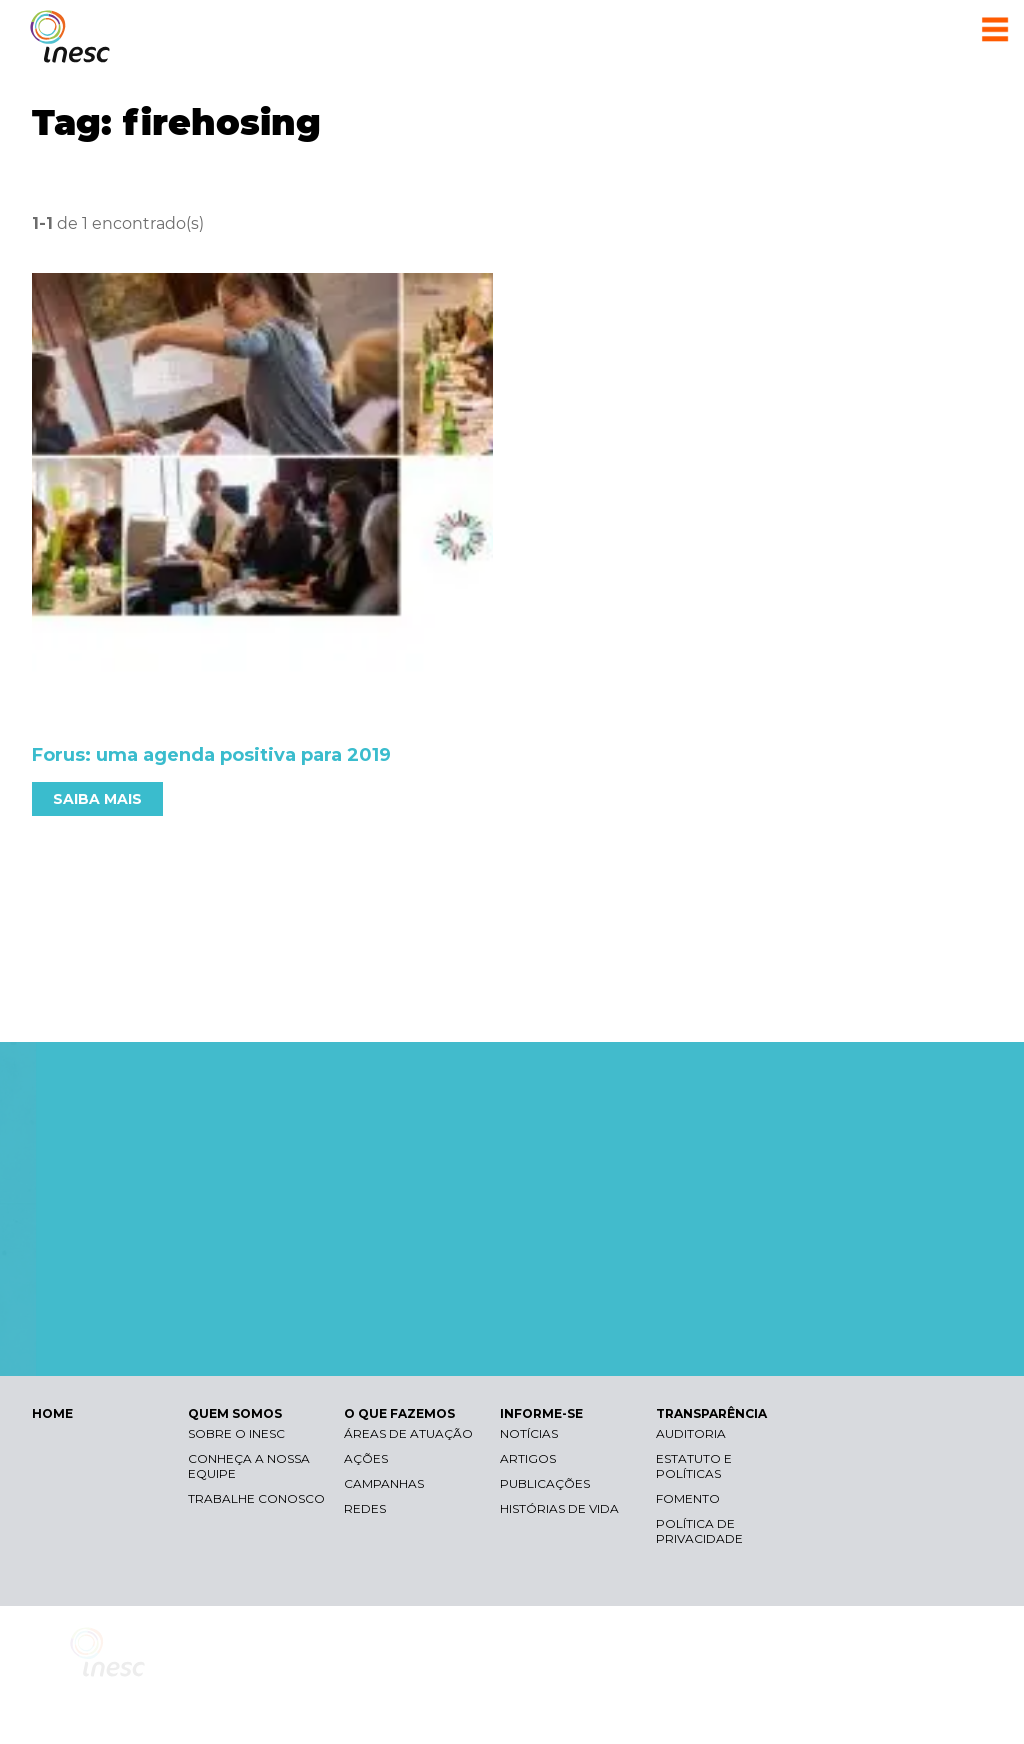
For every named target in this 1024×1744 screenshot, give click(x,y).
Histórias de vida (559, 1508)
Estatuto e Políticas (694, 1466)
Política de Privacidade (699, 1531)
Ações (366, 1458)
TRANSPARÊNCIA (711, 1413)
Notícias (529, 1433)
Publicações (545, 1483)
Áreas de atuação (408, 1433)
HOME (52, 1413)
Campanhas (384, 1483)
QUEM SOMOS (235, 1413)
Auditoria (691, 1433)
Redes (365, 1508)
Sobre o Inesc (236, 1433)
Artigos (528, 1458)
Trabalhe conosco (256, 1498)
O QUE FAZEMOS (399, 1413)
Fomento (688, 1498)
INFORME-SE (541, 1413)
